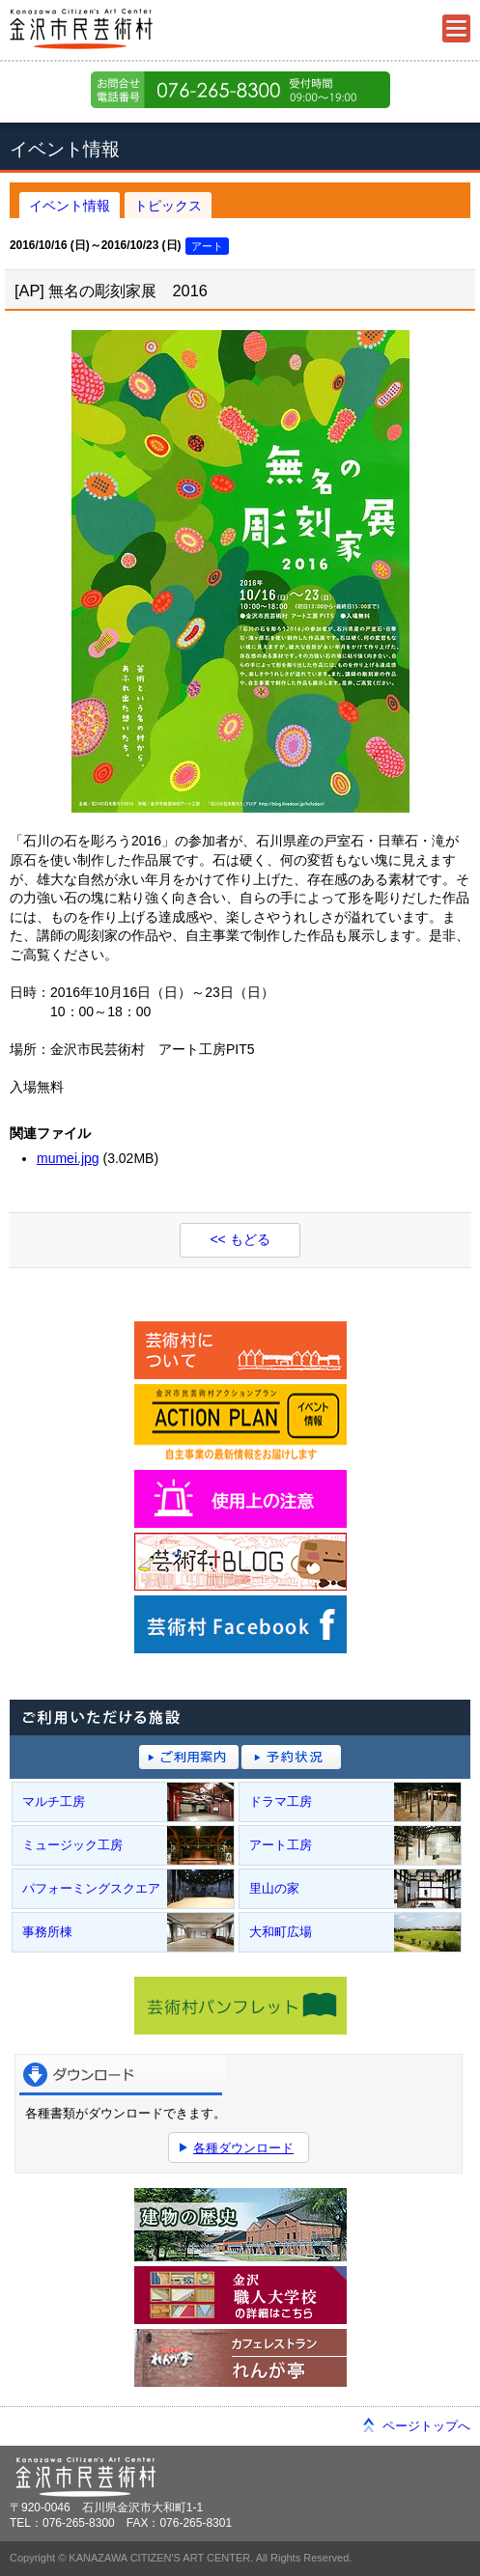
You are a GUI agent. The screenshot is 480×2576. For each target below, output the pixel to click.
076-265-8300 (240, 89)
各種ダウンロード (243, 2148)
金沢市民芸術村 (116, 29)
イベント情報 (69, 205)
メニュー (456, 28)
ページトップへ (426, 2426)
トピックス (168, 205)
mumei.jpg (68, 1158)
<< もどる (239, 1239)
